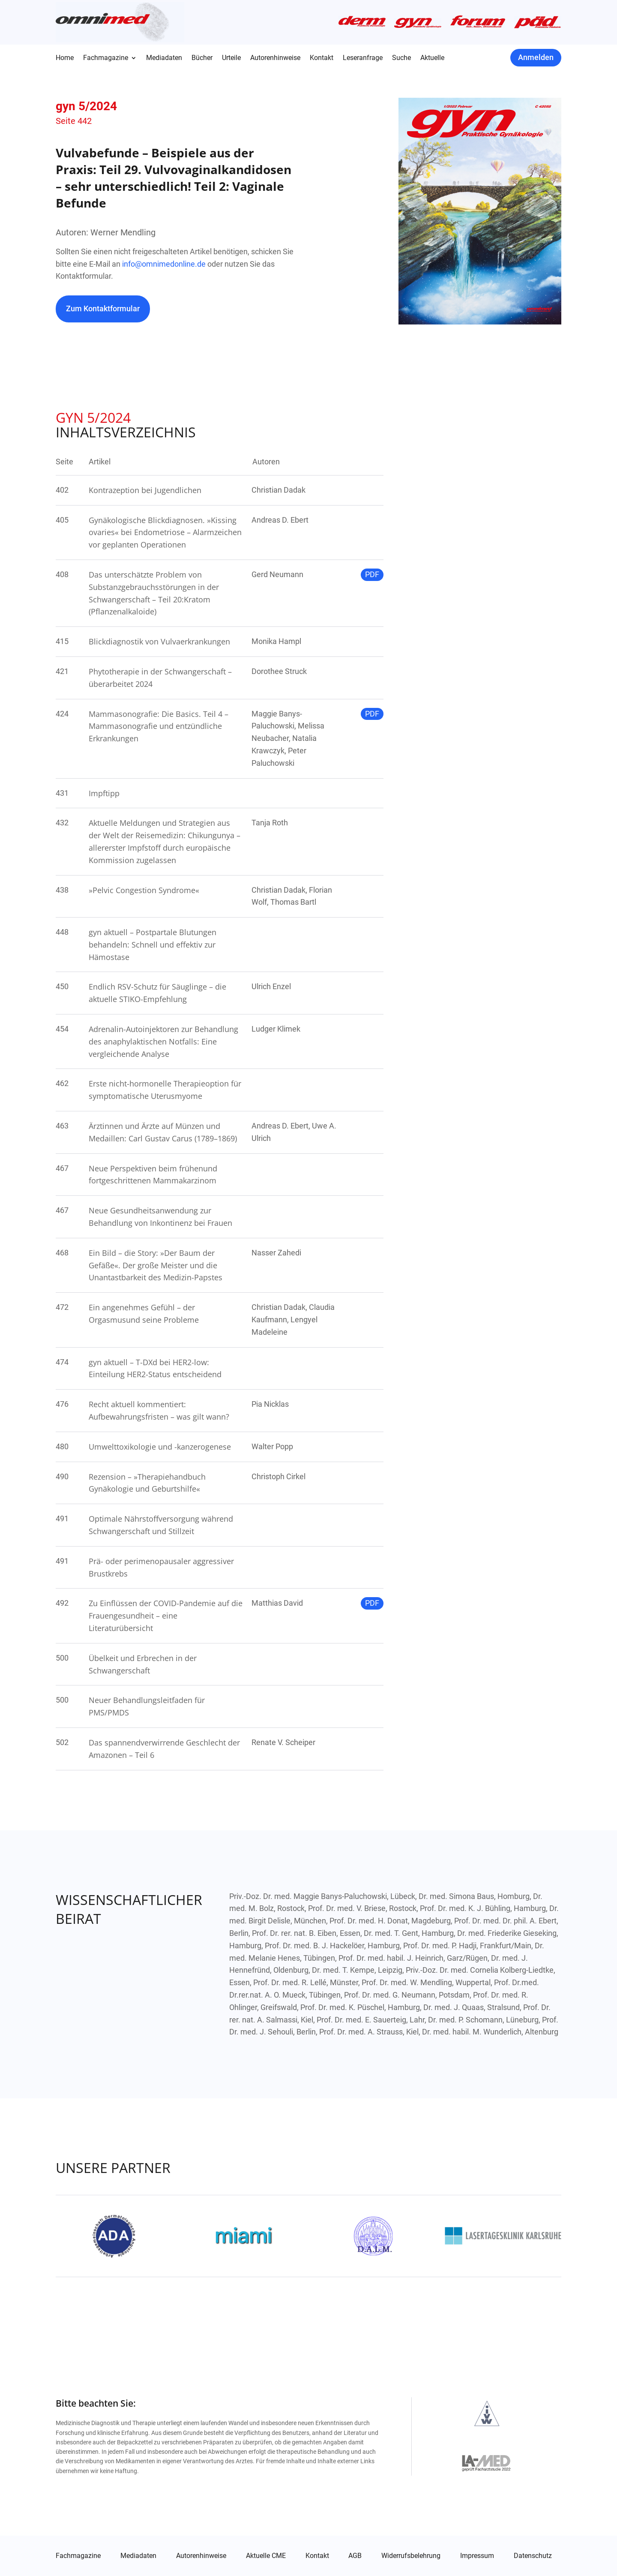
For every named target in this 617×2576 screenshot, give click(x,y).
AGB (355, 2556)
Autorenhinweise (275, 58)
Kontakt (321, 58)
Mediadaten (164, 58)
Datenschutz (533, 2556)
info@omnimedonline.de (164, 263)
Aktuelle (432, 58)
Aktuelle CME (266, 2556)
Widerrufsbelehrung (410, 2556)
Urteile (231, 58)
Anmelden (536, 57)
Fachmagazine (105, 58)
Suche (401, 58)
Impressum (477, 2556)
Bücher (202, 58)
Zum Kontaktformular (103, 308)
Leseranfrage (363, 58)
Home (65, 58)
